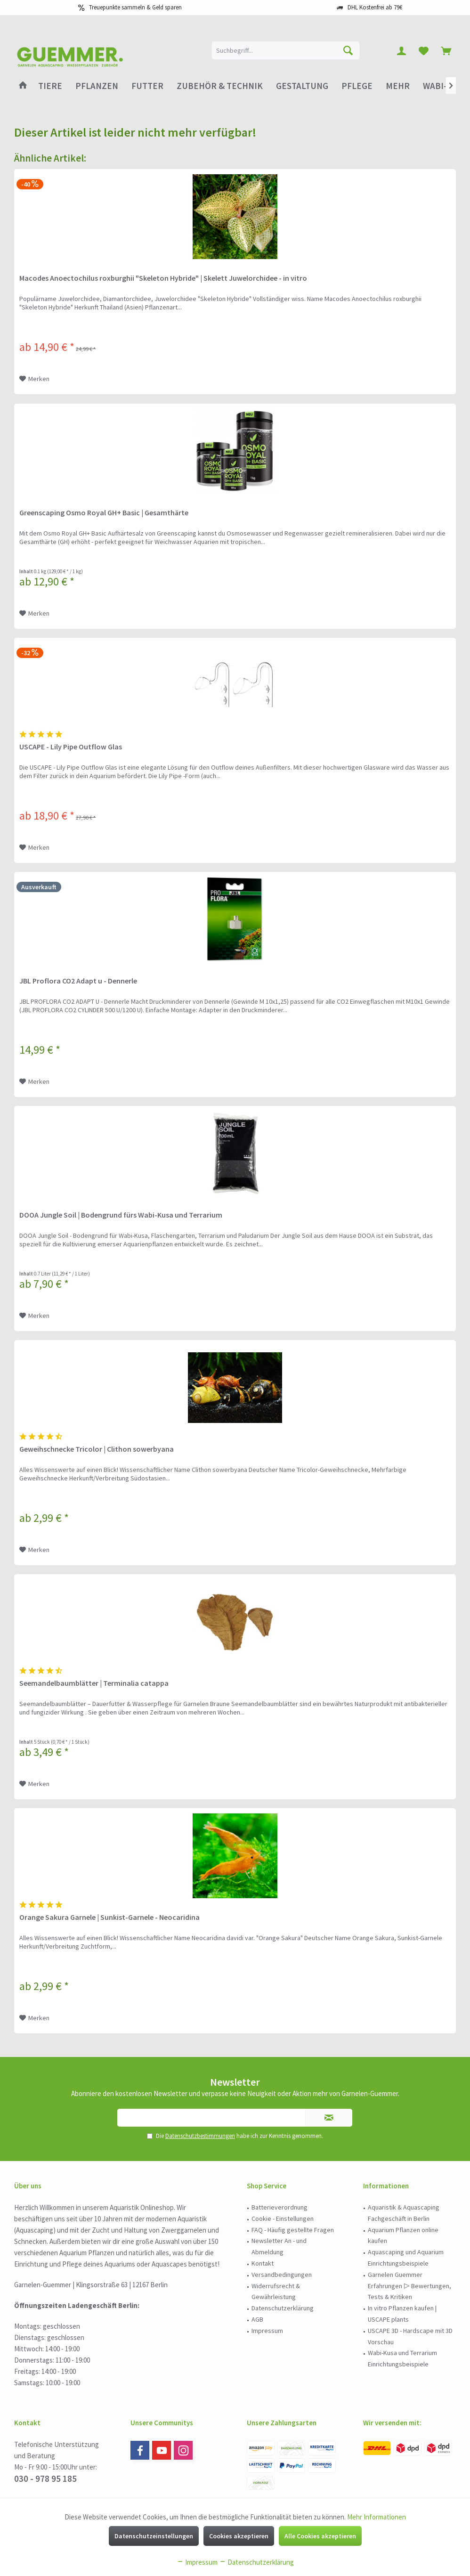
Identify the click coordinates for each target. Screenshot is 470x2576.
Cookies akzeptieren (238, 2536)
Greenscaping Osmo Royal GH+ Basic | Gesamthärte (103, 512)
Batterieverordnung (279, 2207)
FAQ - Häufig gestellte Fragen (292, 2230)
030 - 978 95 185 (45, 2478)
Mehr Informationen (376, 2516)
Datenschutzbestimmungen (200, 2136)
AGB (257, 2319)
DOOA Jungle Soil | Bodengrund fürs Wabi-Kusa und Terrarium (120, 1214)
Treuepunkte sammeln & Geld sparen (135, 7)
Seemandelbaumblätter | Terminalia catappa (94, 1683)
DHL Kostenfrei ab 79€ (375, 7)
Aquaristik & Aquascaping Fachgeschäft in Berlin (403, 2213)
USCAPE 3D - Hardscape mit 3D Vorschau (410, 2336)
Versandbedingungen (281, 2274)
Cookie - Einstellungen (282, 2218)
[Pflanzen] (97, 86)
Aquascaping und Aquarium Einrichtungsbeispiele (406, 2257)
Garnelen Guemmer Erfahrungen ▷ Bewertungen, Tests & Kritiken (409, 2285)
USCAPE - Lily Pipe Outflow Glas (70, 746)
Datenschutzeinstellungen (153, 2536)
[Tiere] (50, 86)
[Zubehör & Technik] (219, 86)
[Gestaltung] (302, 86)
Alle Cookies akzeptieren (320, 2536)
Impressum (267, 2330)
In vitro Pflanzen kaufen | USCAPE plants (402, 2314)
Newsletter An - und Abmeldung (279, 2246)
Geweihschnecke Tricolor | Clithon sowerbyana (96, 1449)
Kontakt (262, 2263)
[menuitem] (446, 50)
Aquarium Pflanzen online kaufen (403, 2235)
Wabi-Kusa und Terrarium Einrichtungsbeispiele (402, 2358)
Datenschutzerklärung (282, 2308)
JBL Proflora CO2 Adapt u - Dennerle (78, 980)
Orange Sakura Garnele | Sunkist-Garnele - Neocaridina (109, 1917)
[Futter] (147, 86)
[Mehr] (397, 86)
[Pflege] (357, 86)
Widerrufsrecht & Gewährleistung (275, 2291)
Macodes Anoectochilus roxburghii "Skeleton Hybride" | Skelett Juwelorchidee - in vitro (163, 278)
